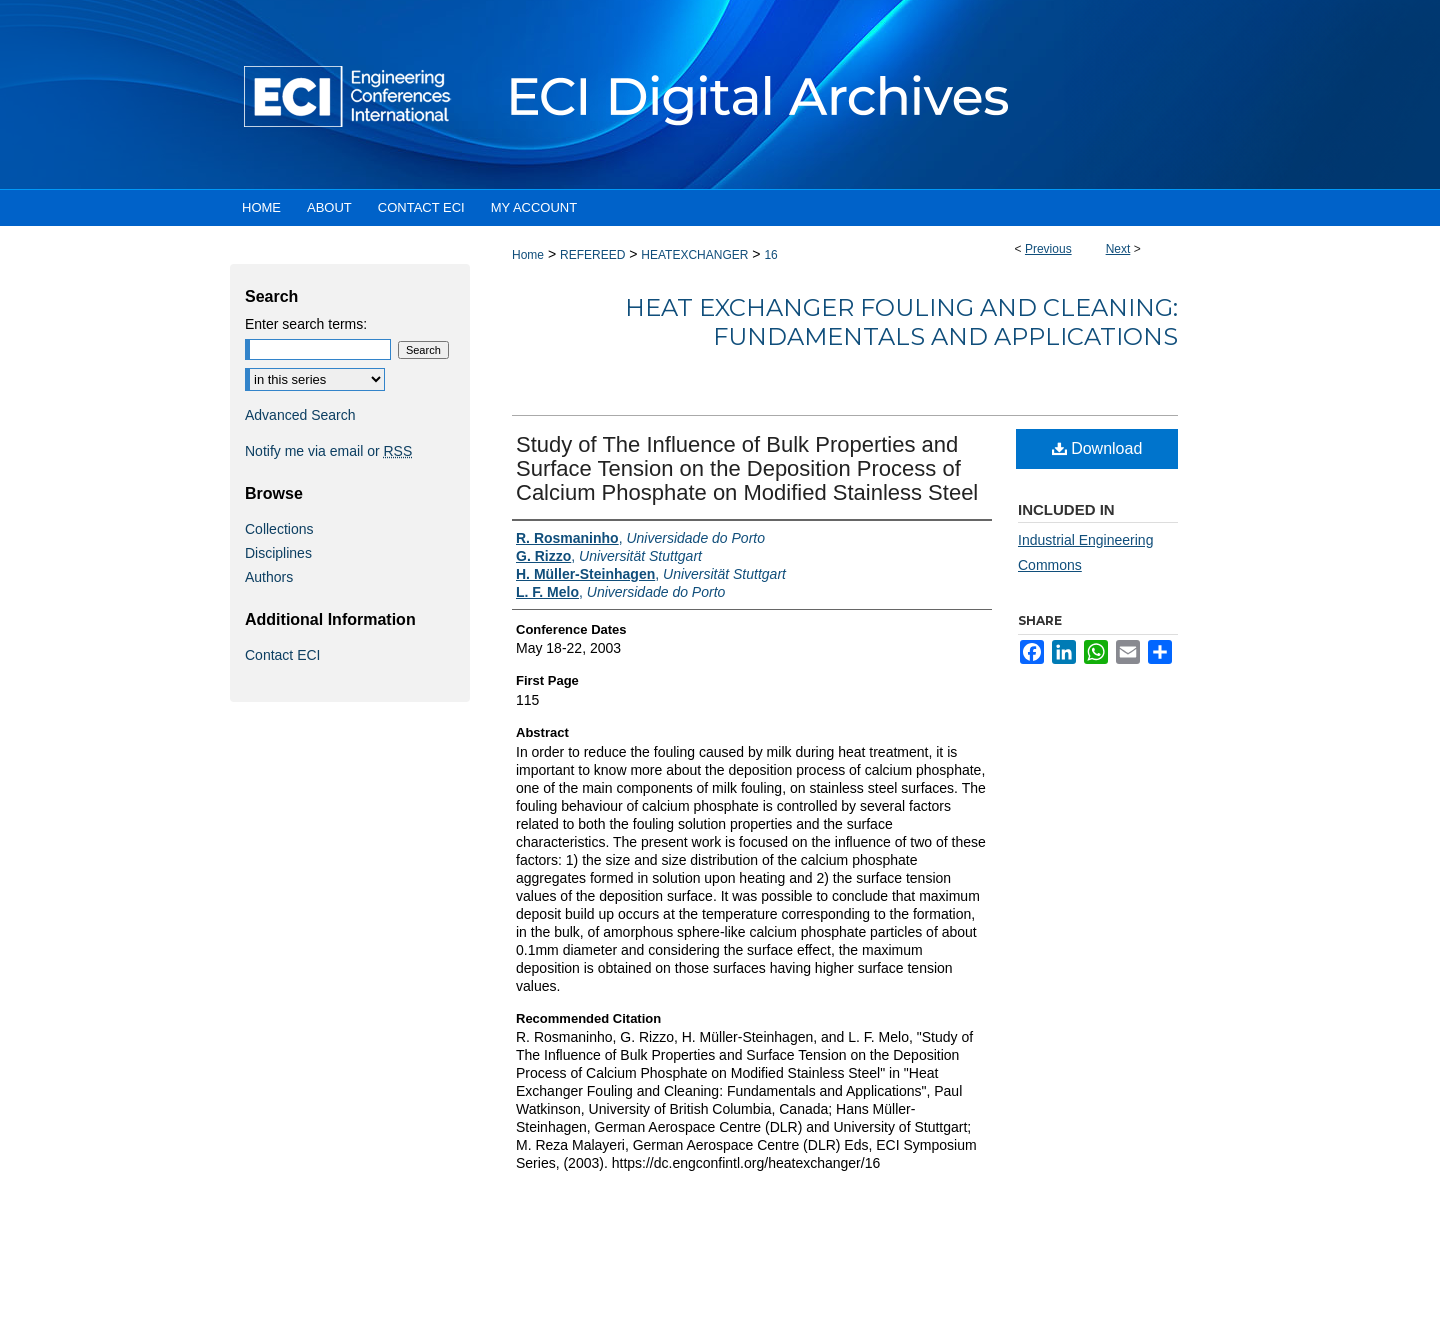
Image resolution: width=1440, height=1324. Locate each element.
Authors (269, 577)
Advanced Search (300, 415)
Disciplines (278, 553)
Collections (279, 529)
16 (770, 255)
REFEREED (592, 255)
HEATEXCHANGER (694, 255)
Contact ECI (282, 655)
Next (1118, 249)
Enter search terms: (306, 324)
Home (528, 255)
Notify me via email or (328, 451)
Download (1097, 448)
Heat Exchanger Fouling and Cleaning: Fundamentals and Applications (901, 322)
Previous (1048, 249)
